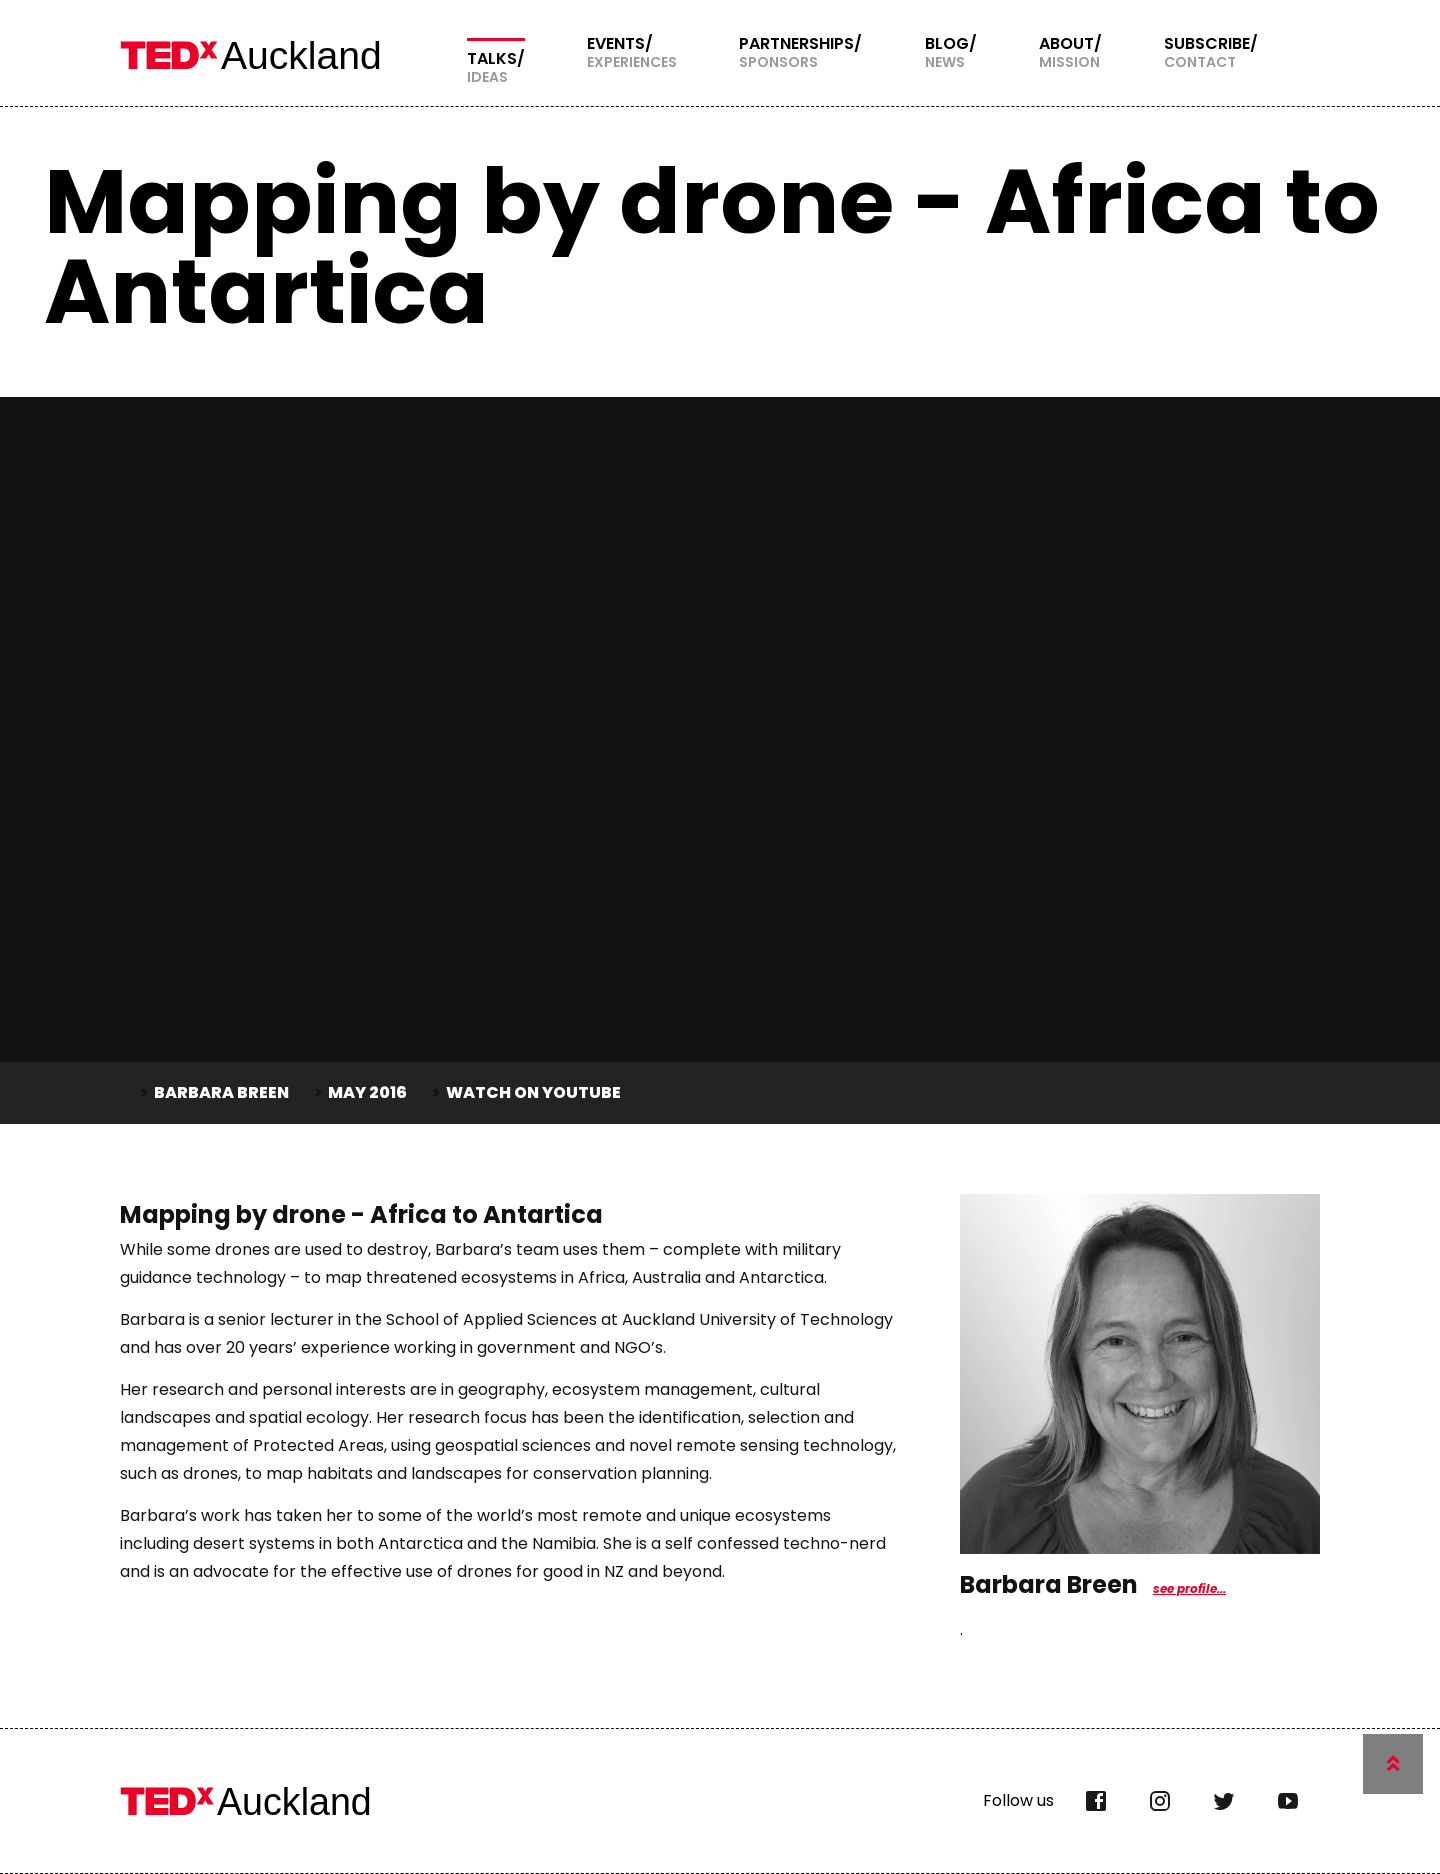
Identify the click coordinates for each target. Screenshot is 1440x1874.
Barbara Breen (221, 1092)
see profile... (1189, 1588)
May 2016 (367, 1092)
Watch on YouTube (533, 1092)
